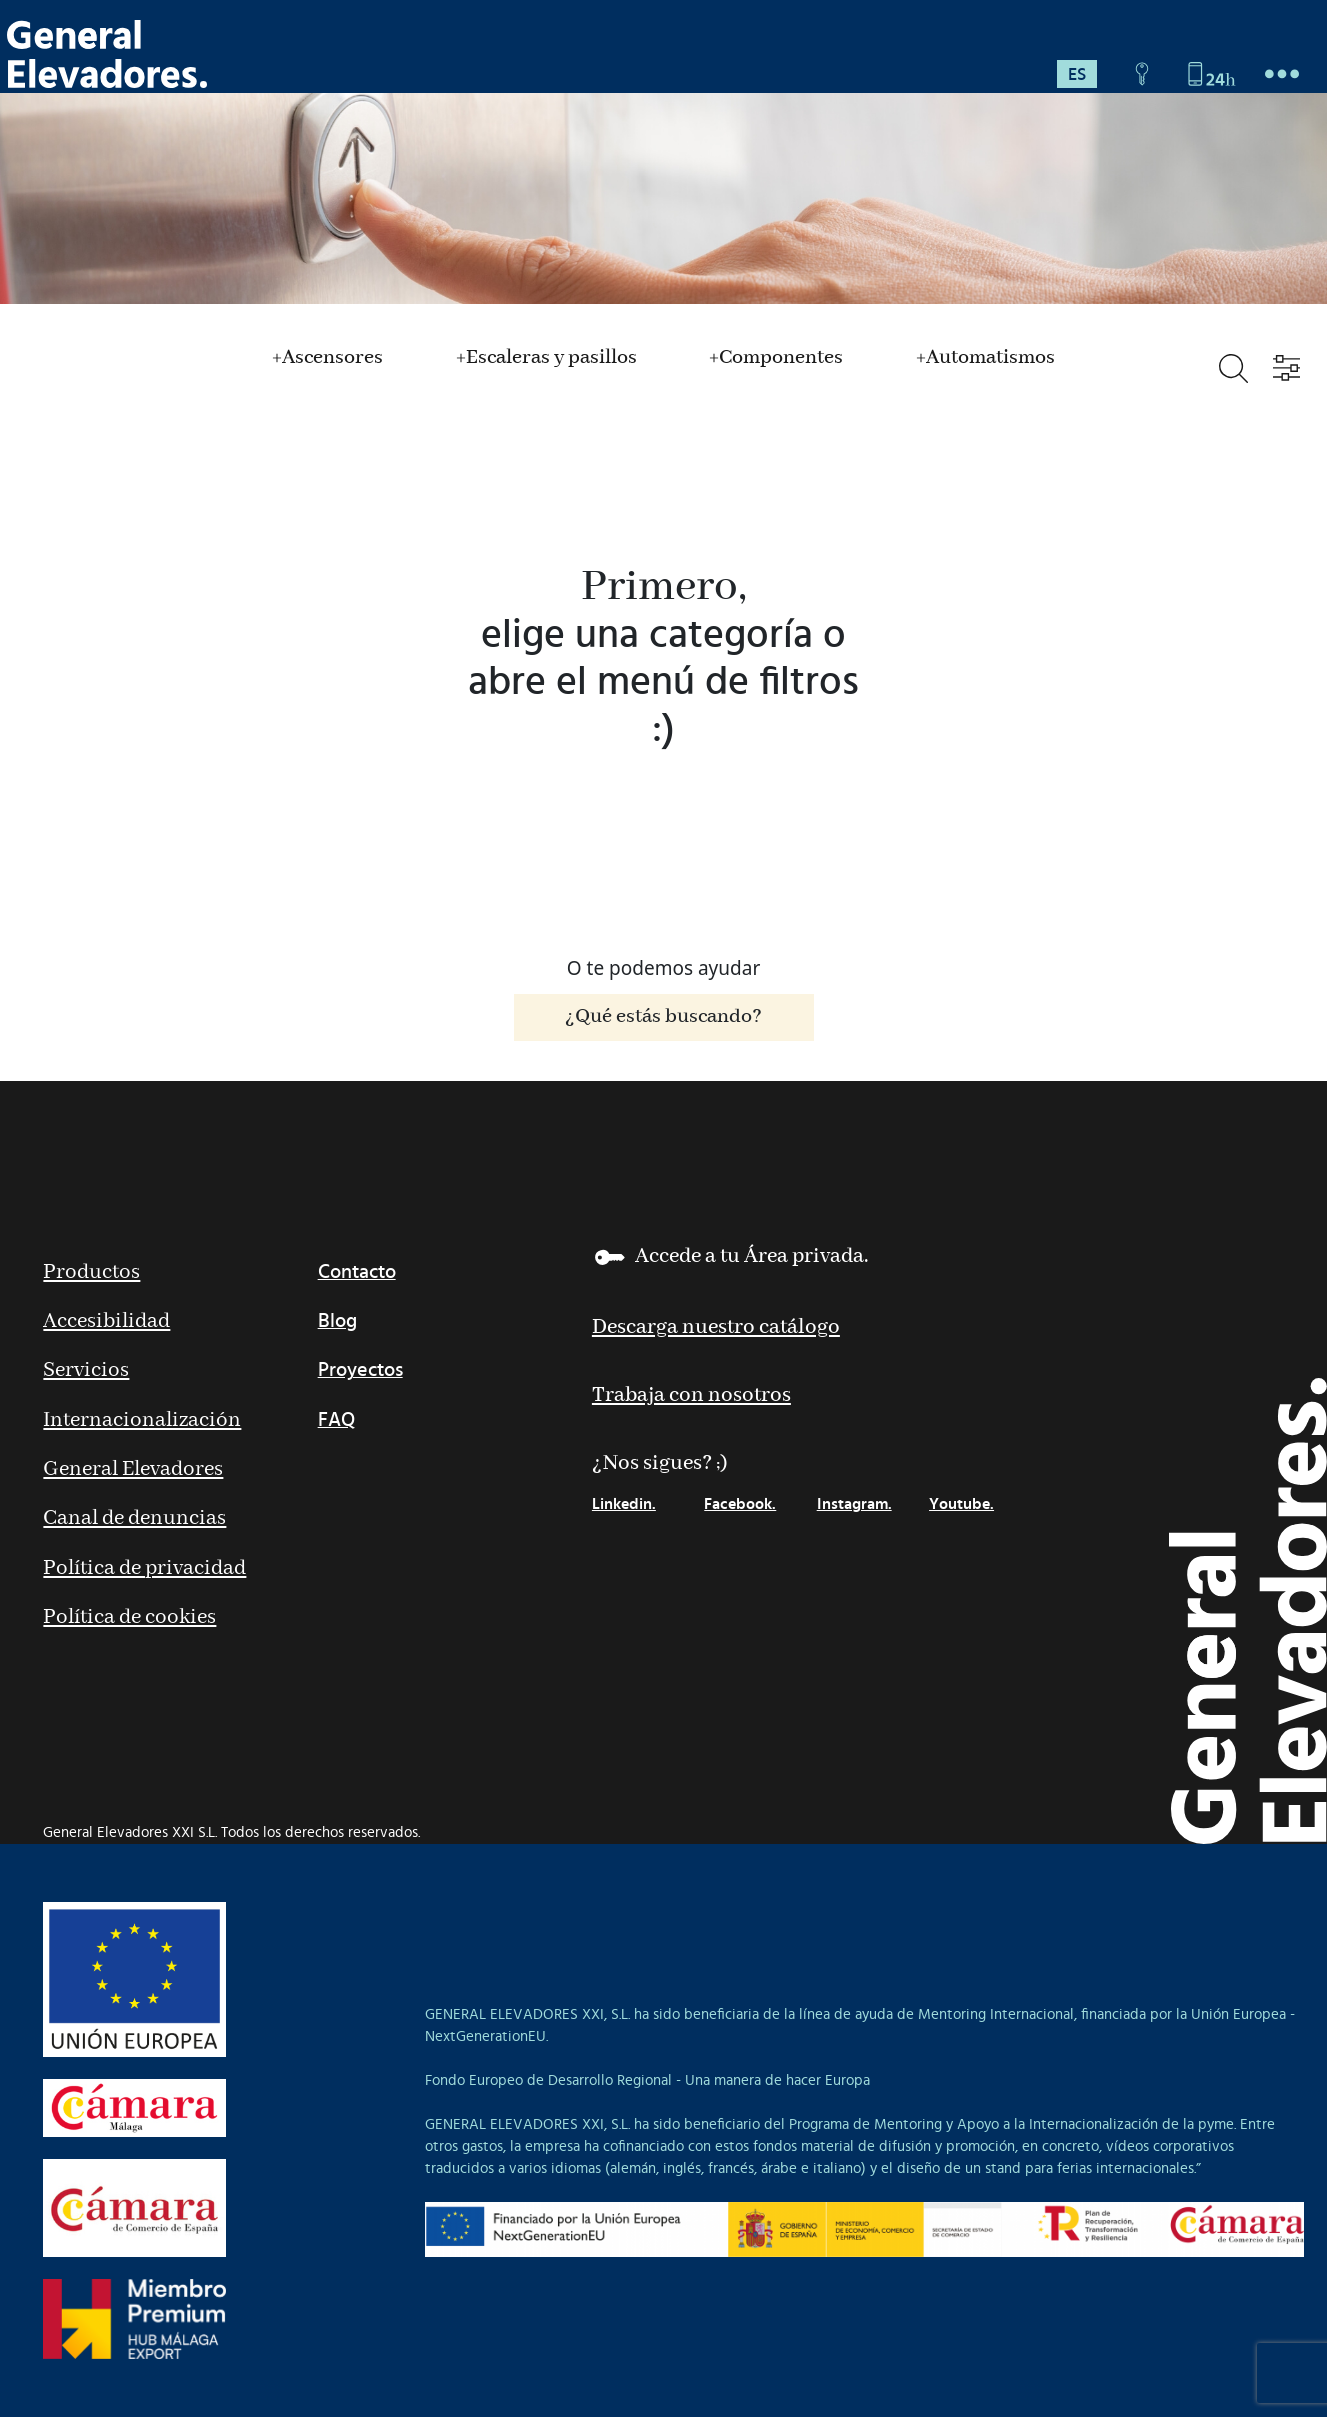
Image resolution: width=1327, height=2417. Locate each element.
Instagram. (854, 1504)
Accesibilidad (106, 1321)
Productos (91, 1272)
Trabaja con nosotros (691, 1395)
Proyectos (360, 1370)
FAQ (336, 1420)
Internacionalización (142, 1420)
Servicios (86, 1370)
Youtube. (961, 1504)
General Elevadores (133, 1469)
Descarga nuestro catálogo (716, 1327)
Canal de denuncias (134, 1518)
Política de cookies (129, 1617)
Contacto (357, 1272)
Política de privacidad (144, 1568)
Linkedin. (624, 1504)
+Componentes (776, 358)
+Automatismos (985, 358)
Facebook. (740, 1504)
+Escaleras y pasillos (546, 358)
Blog (337, 1321)
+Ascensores (327, 358)
